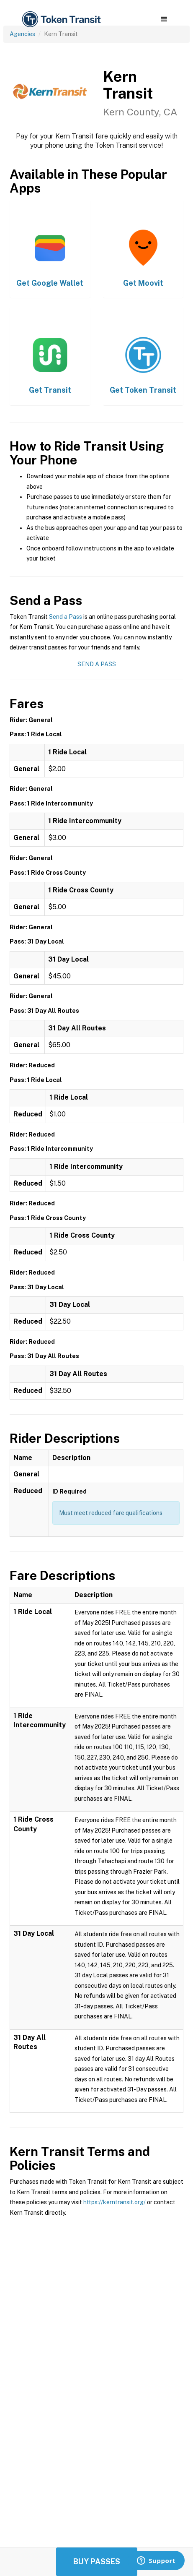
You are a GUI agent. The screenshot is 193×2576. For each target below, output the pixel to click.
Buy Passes (96, 2561)
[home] (61, 19)
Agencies (22, 34)
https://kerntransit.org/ (114, 2202)
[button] (164, 19)
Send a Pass (65, 616)
